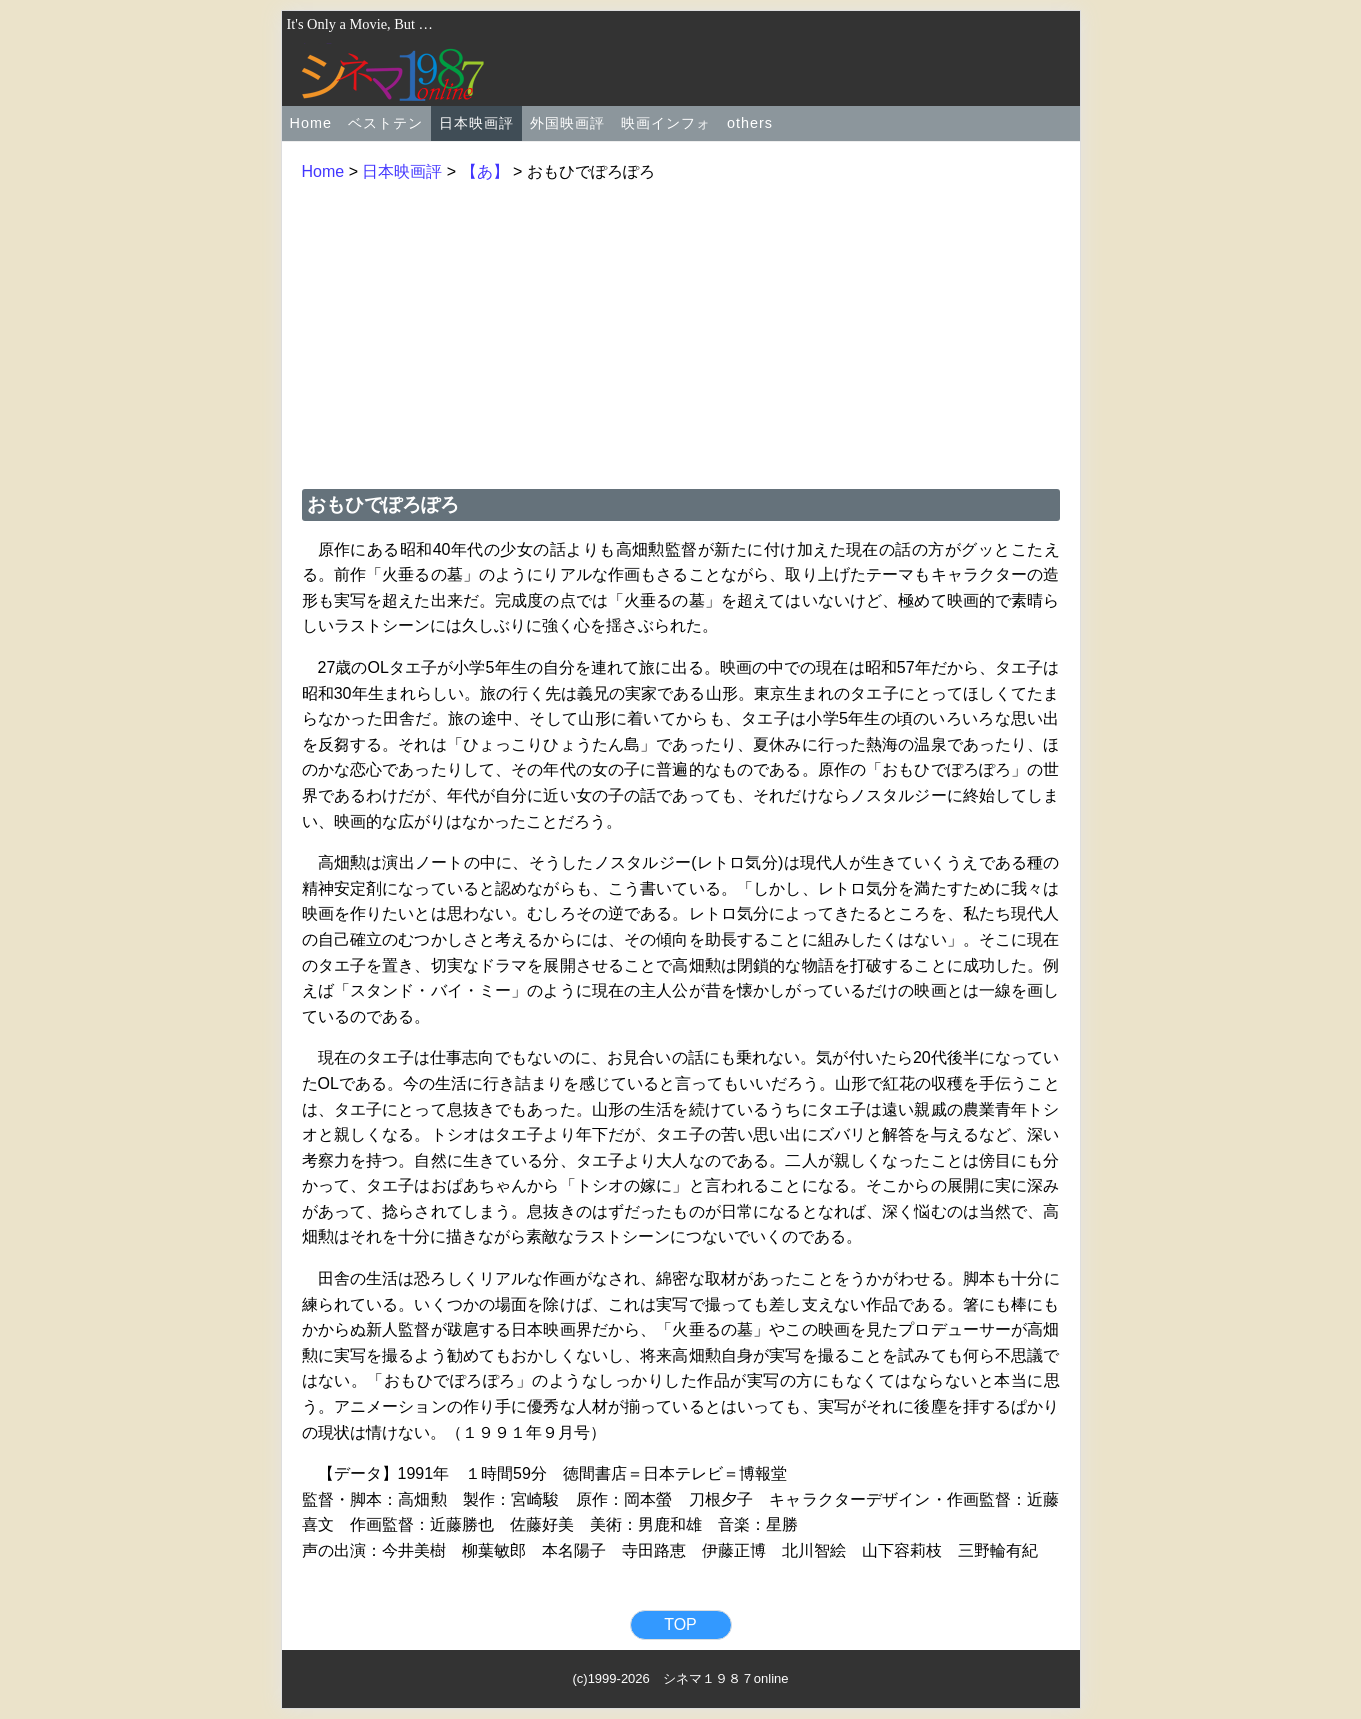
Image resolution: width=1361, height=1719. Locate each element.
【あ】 (485, 171)
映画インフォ (666, 123)
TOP (680, 1624)
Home (311, 123)
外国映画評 (567, 123)
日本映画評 (476, 123)
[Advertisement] (681, 333)
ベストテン (385, 123)
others (750, 123)
